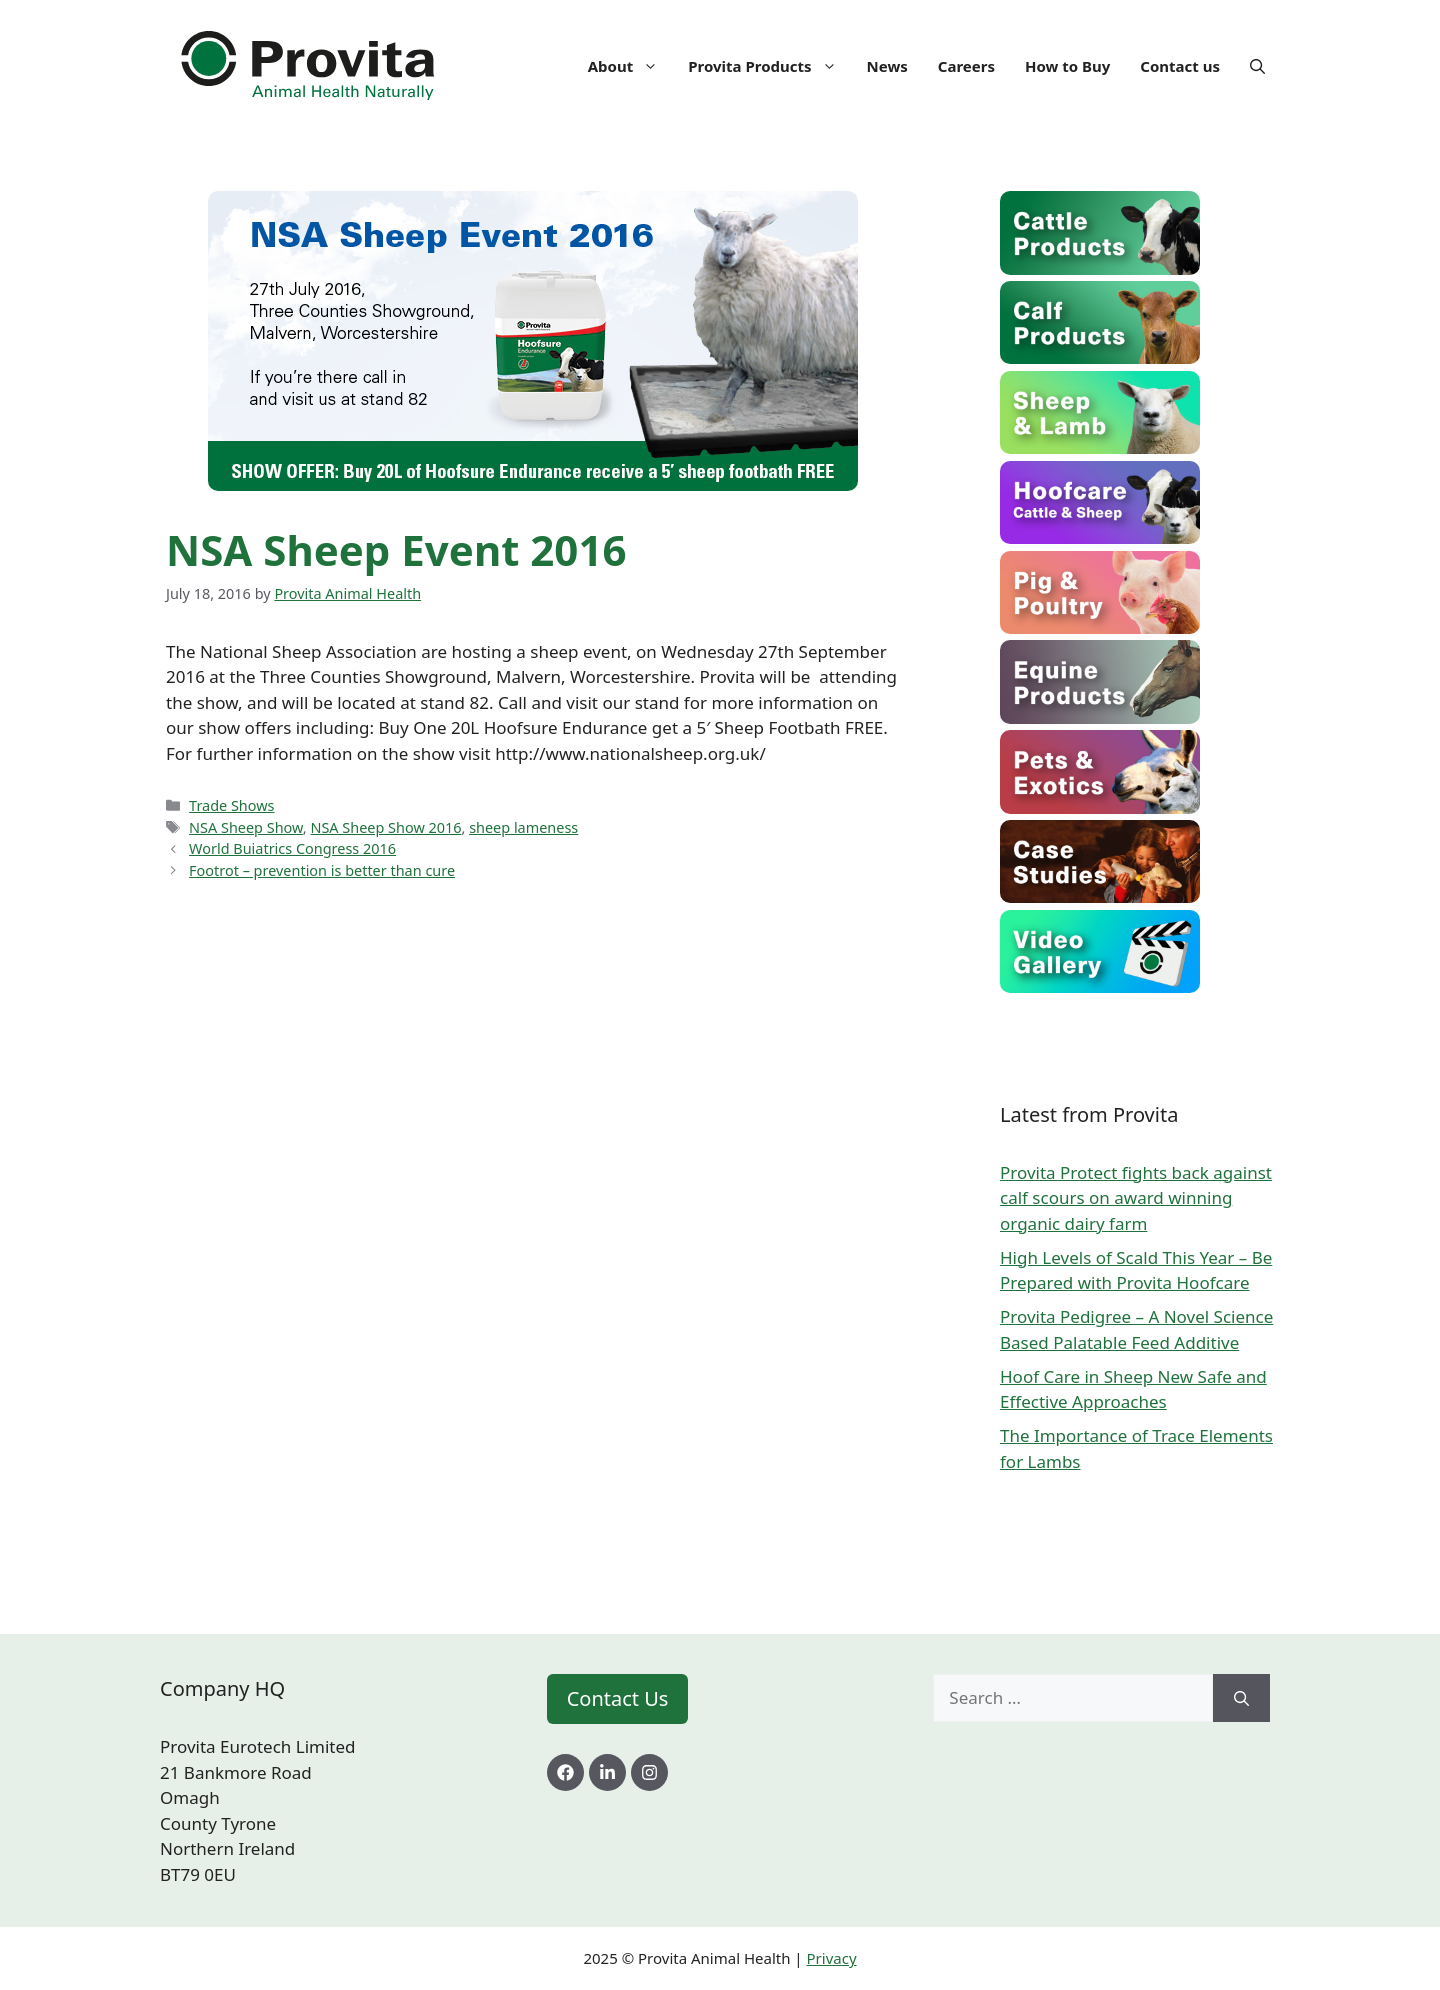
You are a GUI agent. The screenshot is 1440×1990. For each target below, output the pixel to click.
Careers (966, 66)
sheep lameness (523, 827)
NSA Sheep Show (246, 827)
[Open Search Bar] (1257, 66)
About (631, 66)
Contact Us (618, 1698)
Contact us (1180, 66)
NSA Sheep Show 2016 (385, 827)
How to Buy (1067, 66)
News (887, 66)
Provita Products (769, 66)
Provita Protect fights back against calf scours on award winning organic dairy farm (1136, 1198)
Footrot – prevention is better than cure (322, 870)
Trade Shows (231, 805)
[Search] (1241, 1698)
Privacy (832, 1958)
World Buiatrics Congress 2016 (292, 848)
